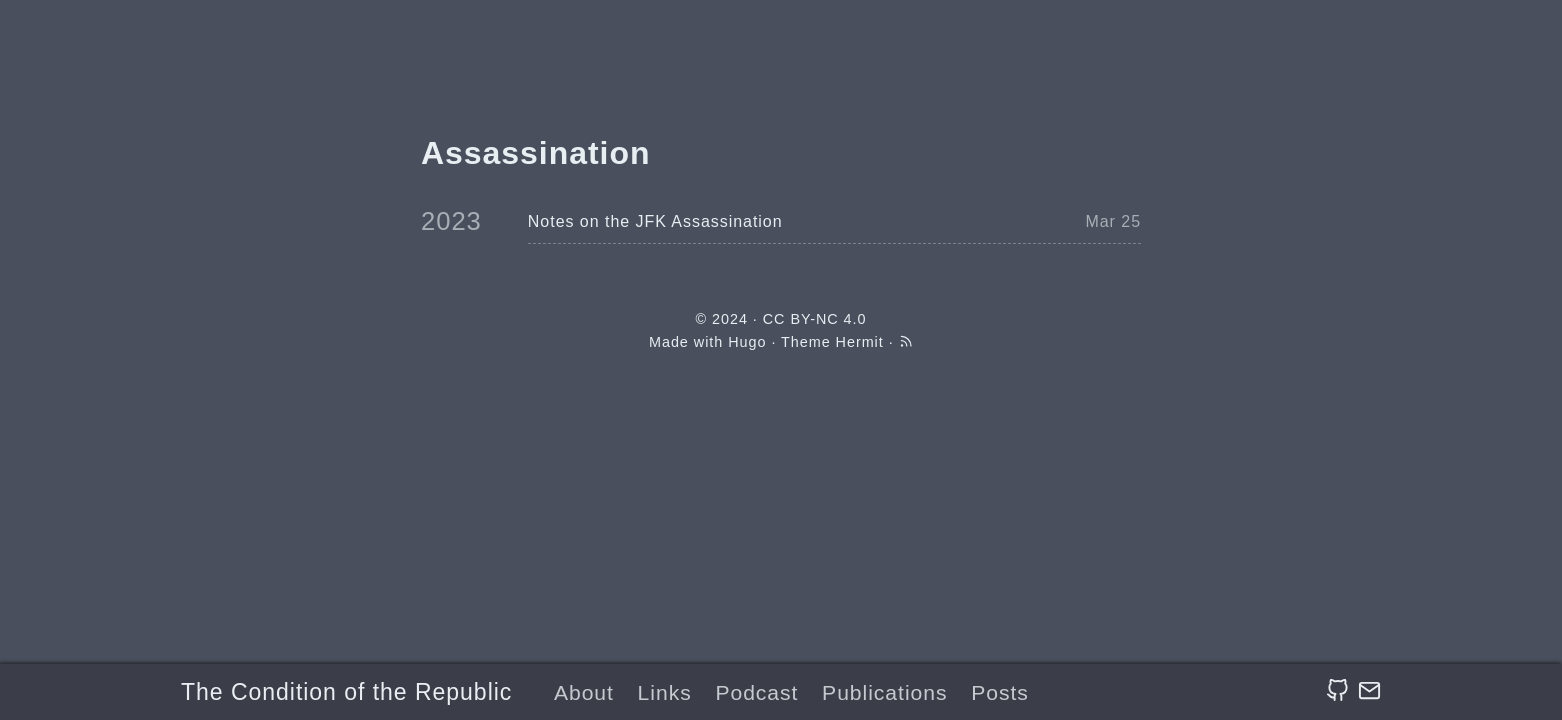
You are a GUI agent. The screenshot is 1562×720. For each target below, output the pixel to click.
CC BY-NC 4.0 (815, 319)
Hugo (747, 342)
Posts (1000, 692)
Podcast (756, 692)
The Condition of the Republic (346, 692)
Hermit (860, 342)
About (584, 692)
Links (665, 692)
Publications (884, 692)
